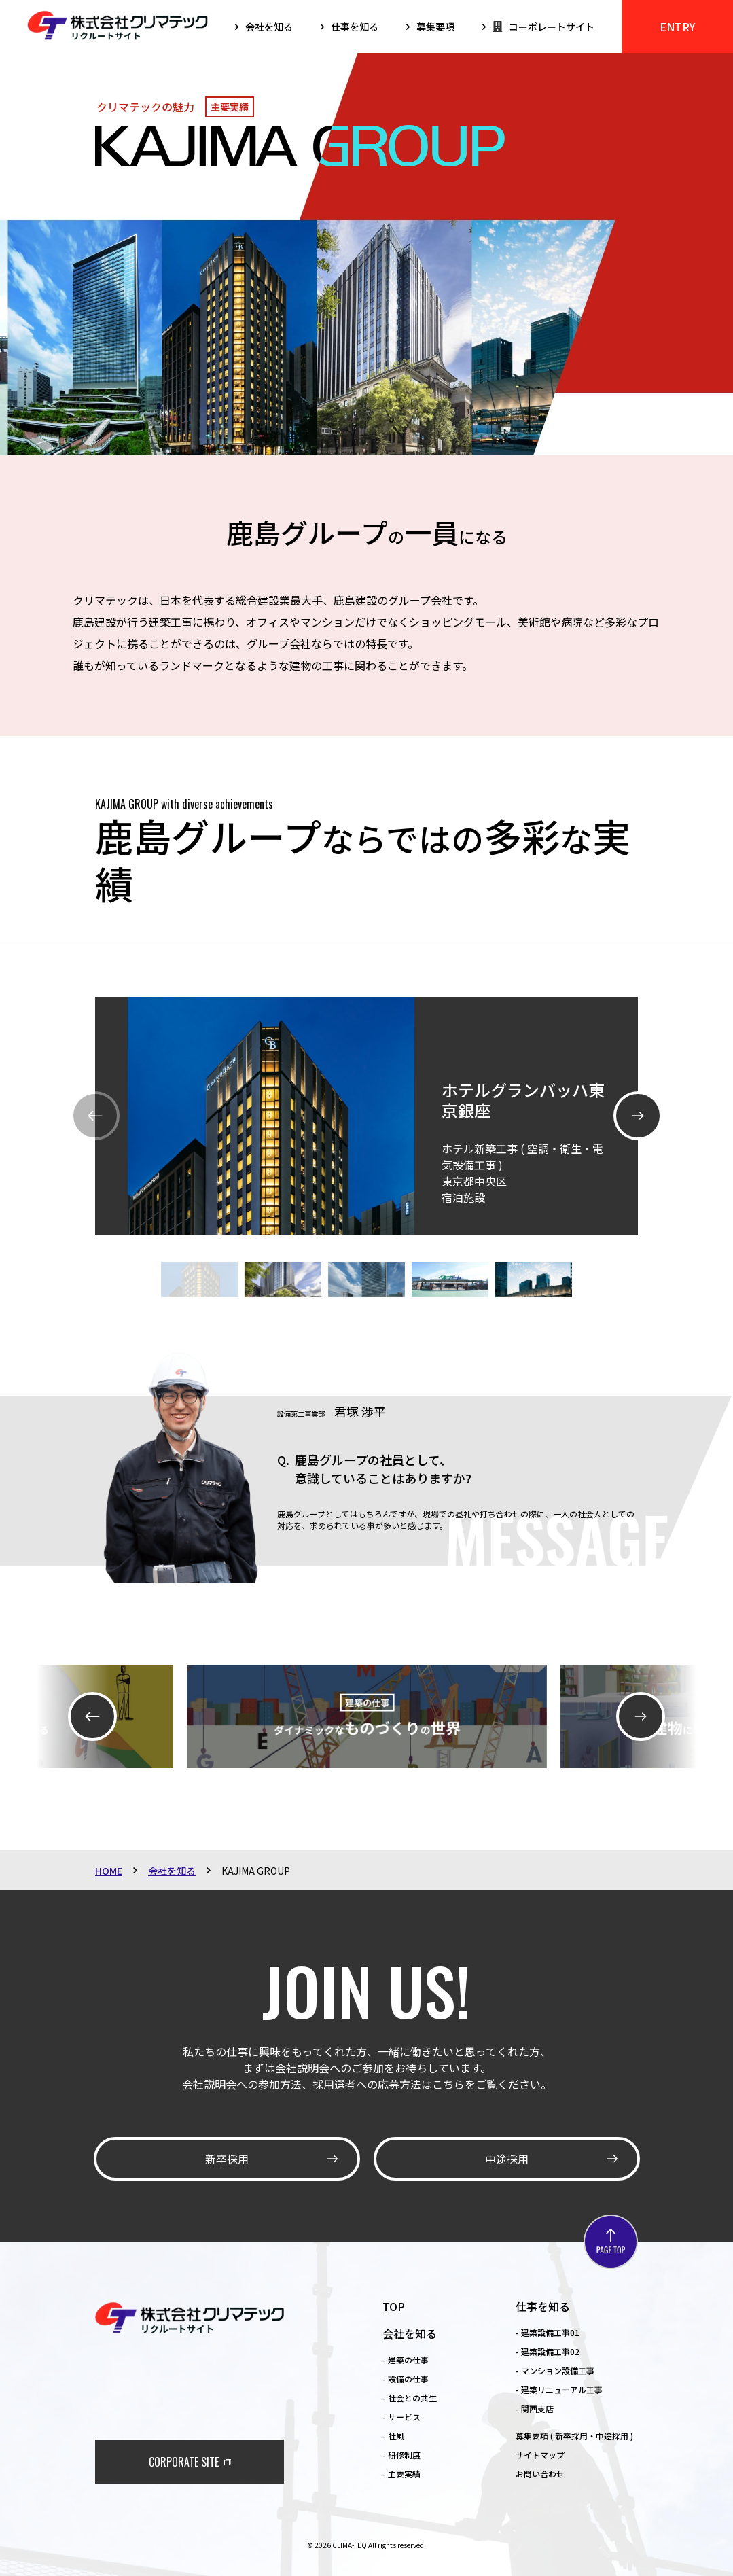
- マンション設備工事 (555, 2370)
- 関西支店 (535, 2408)
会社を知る (409, 2333)
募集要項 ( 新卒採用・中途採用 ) (574, 2435)
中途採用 (507, 2159)
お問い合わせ (540, 2474)
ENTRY (677, 26)
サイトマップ (540, 2454)
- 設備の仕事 (405, 2378)
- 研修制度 (401, 2454)
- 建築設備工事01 (547, 2332)
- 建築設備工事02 (547, 2351)
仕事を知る (543, 2306)
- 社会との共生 (409, 2397)
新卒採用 (227, 2159)
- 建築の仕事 (405, 2359)
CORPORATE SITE (184, 2462)
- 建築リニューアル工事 (559, 2389)
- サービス (401, 2416)
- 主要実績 (401, 2474)
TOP (393, 2306)
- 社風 (393, 2435)
